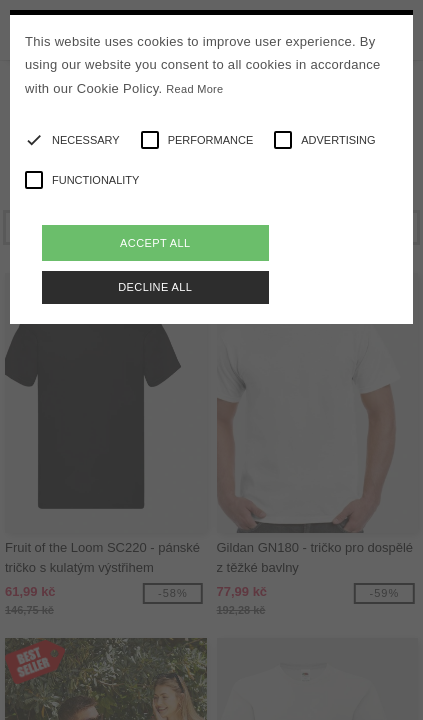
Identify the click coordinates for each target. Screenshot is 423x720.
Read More (194, 89)
